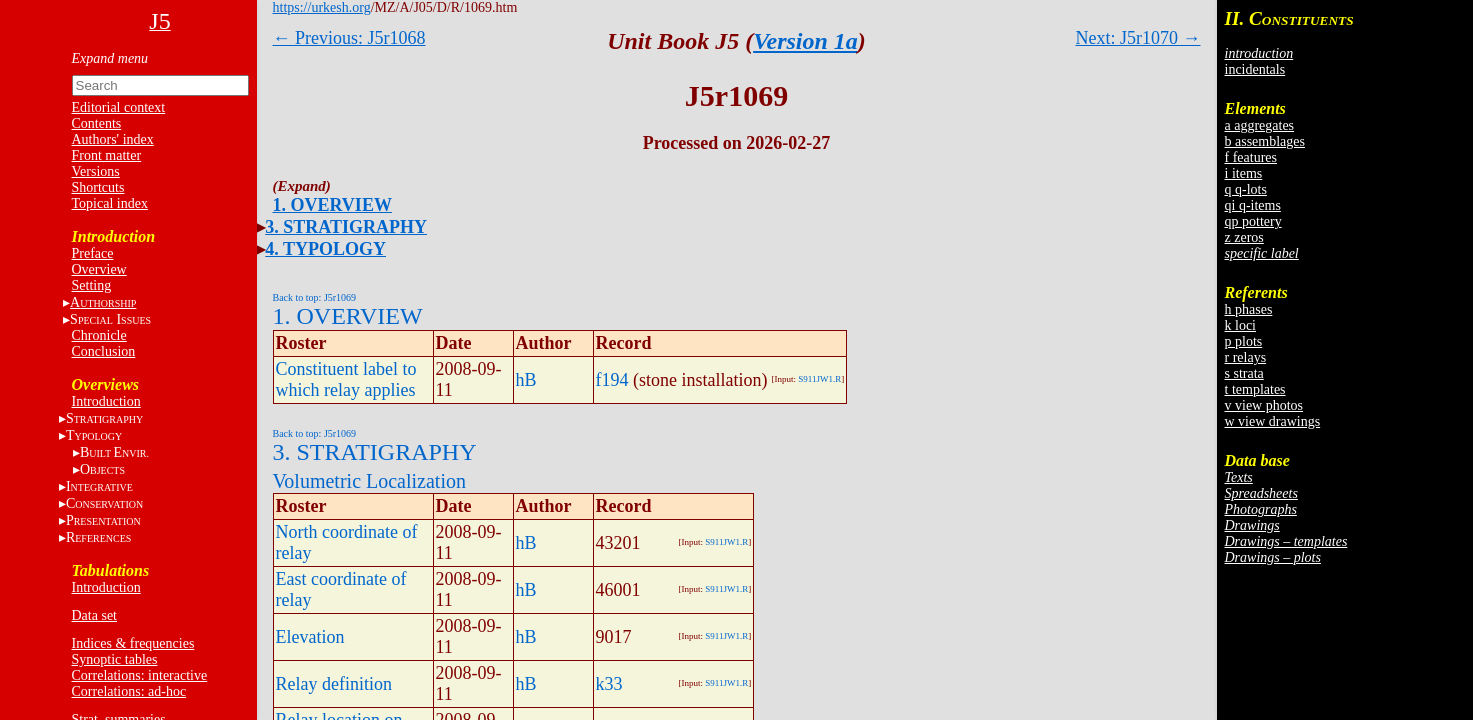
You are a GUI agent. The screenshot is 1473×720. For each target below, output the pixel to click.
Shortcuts (98, 187)
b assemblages (1265, 141)
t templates (1255, 389)
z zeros (1244, 237)
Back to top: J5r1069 (315, 297)
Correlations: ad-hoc (129, 691)
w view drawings (1273, 421)
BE (114, 452)
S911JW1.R (819, 379)
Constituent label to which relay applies (346, 379)
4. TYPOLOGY (325, 249)
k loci (1241, 325)
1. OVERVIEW (332, 205)
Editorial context (119, 107)
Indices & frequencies (133, 643)
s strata (1244, 373)
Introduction (106, 401)
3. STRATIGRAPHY (346, 227)
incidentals (1255, 69)
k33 (609, 684)
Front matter (107, 155)
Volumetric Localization (369, 481)
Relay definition (334, 684)
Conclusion (104, 351)
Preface (93, 253)
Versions (96, 171)
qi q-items (1253, 205)
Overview (99, 269)
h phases (1249, 309)
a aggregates (1260, 125)
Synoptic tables (115, 659)
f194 (612, 380)
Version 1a (805, 41)
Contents (97, 123)
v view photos (1264, 405)
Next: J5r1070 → (1138, 38)
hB (526, 380)
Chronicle (99, 335)
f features (1251, 157)
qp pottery (1253, 221)
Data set (94, 615)
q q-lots (1246, 189)
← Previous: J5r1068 (349, 38)
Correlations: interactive (140, 675)
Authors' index (113, 139)
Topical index (110, 203)
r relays (1246, 357)
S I (110, 319)
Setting (92, 285)
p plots (1244, 341)
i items (1244, 173)
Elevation (310, 637)
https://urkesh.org (322, 7)
